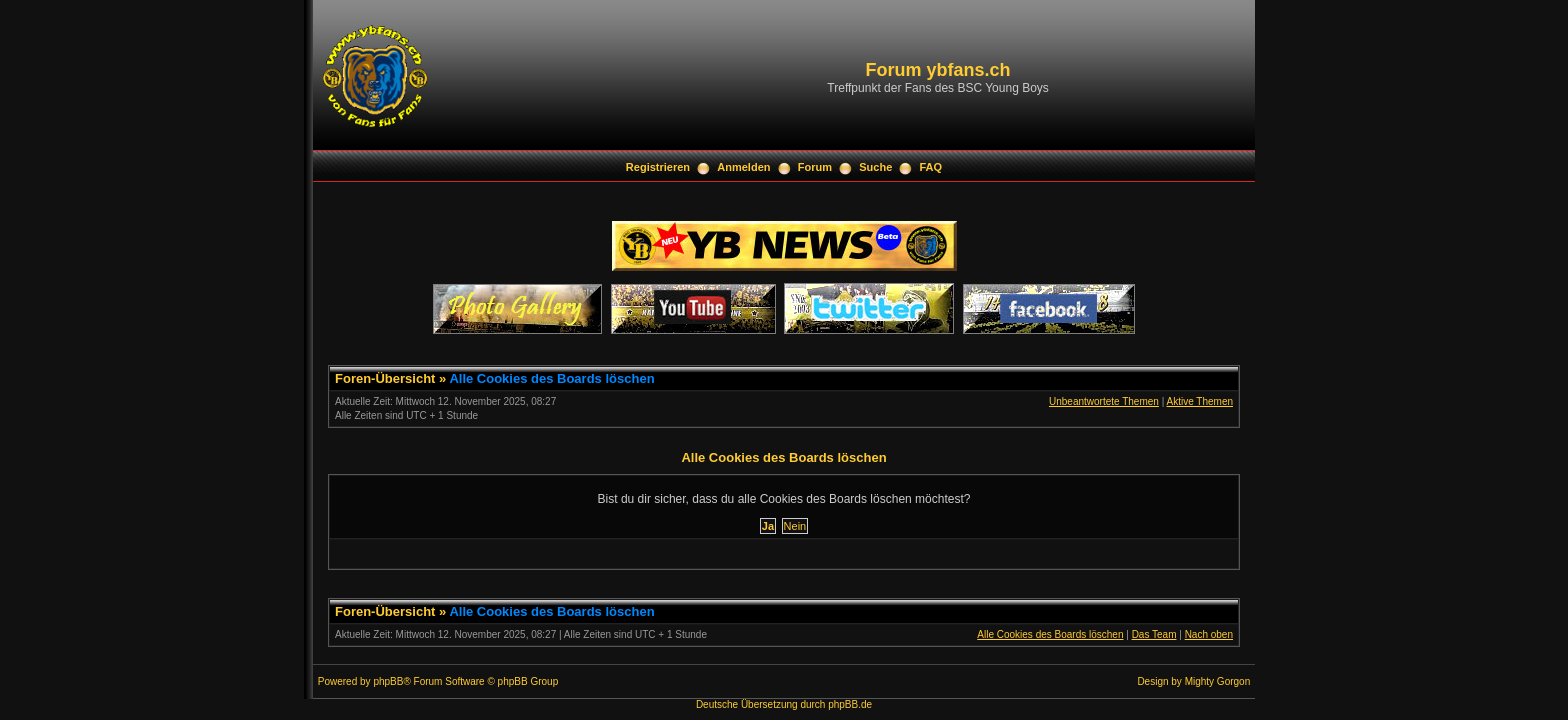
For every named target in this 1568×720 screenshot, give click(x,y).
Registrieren (658, 167)
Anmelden (743, 167)
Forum (815, 167)
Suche (875, 167)
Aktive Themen (1199, 401)
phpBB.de (850, 704)
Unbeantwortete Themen (1104, 401)
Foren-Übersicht (385, 378)
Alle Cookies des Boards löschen (551, 378)
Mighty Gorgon (1218, 681)
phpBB (388, 681)
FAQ (931, 167)
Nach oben (1209, 634)
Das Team (1154, 634)
